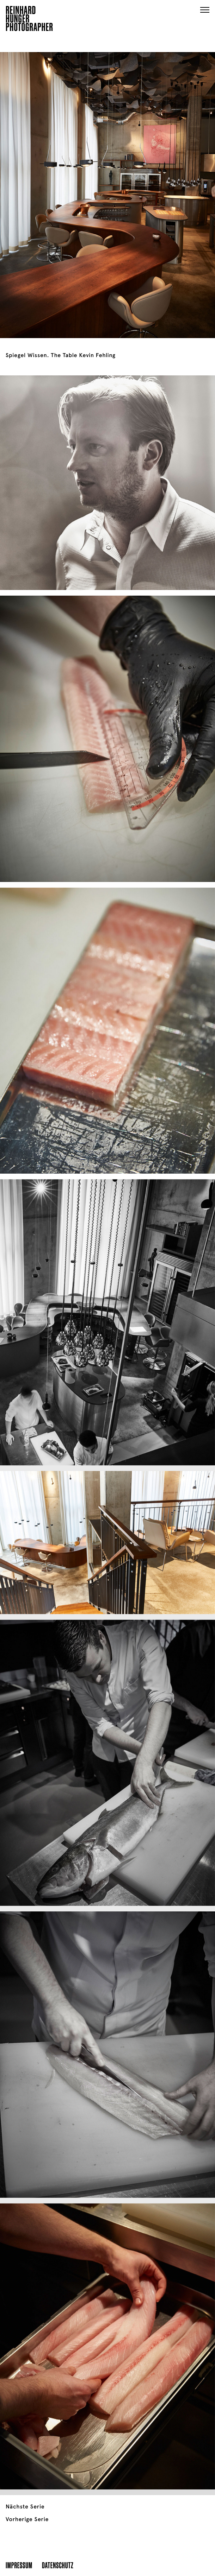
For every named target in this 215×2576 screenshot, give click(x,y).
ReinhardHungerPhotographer (29, 20)
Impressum (19, 2564)
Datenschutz (57, 2564)
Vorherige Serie (27, 2519)
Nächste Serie (25, 2507)
